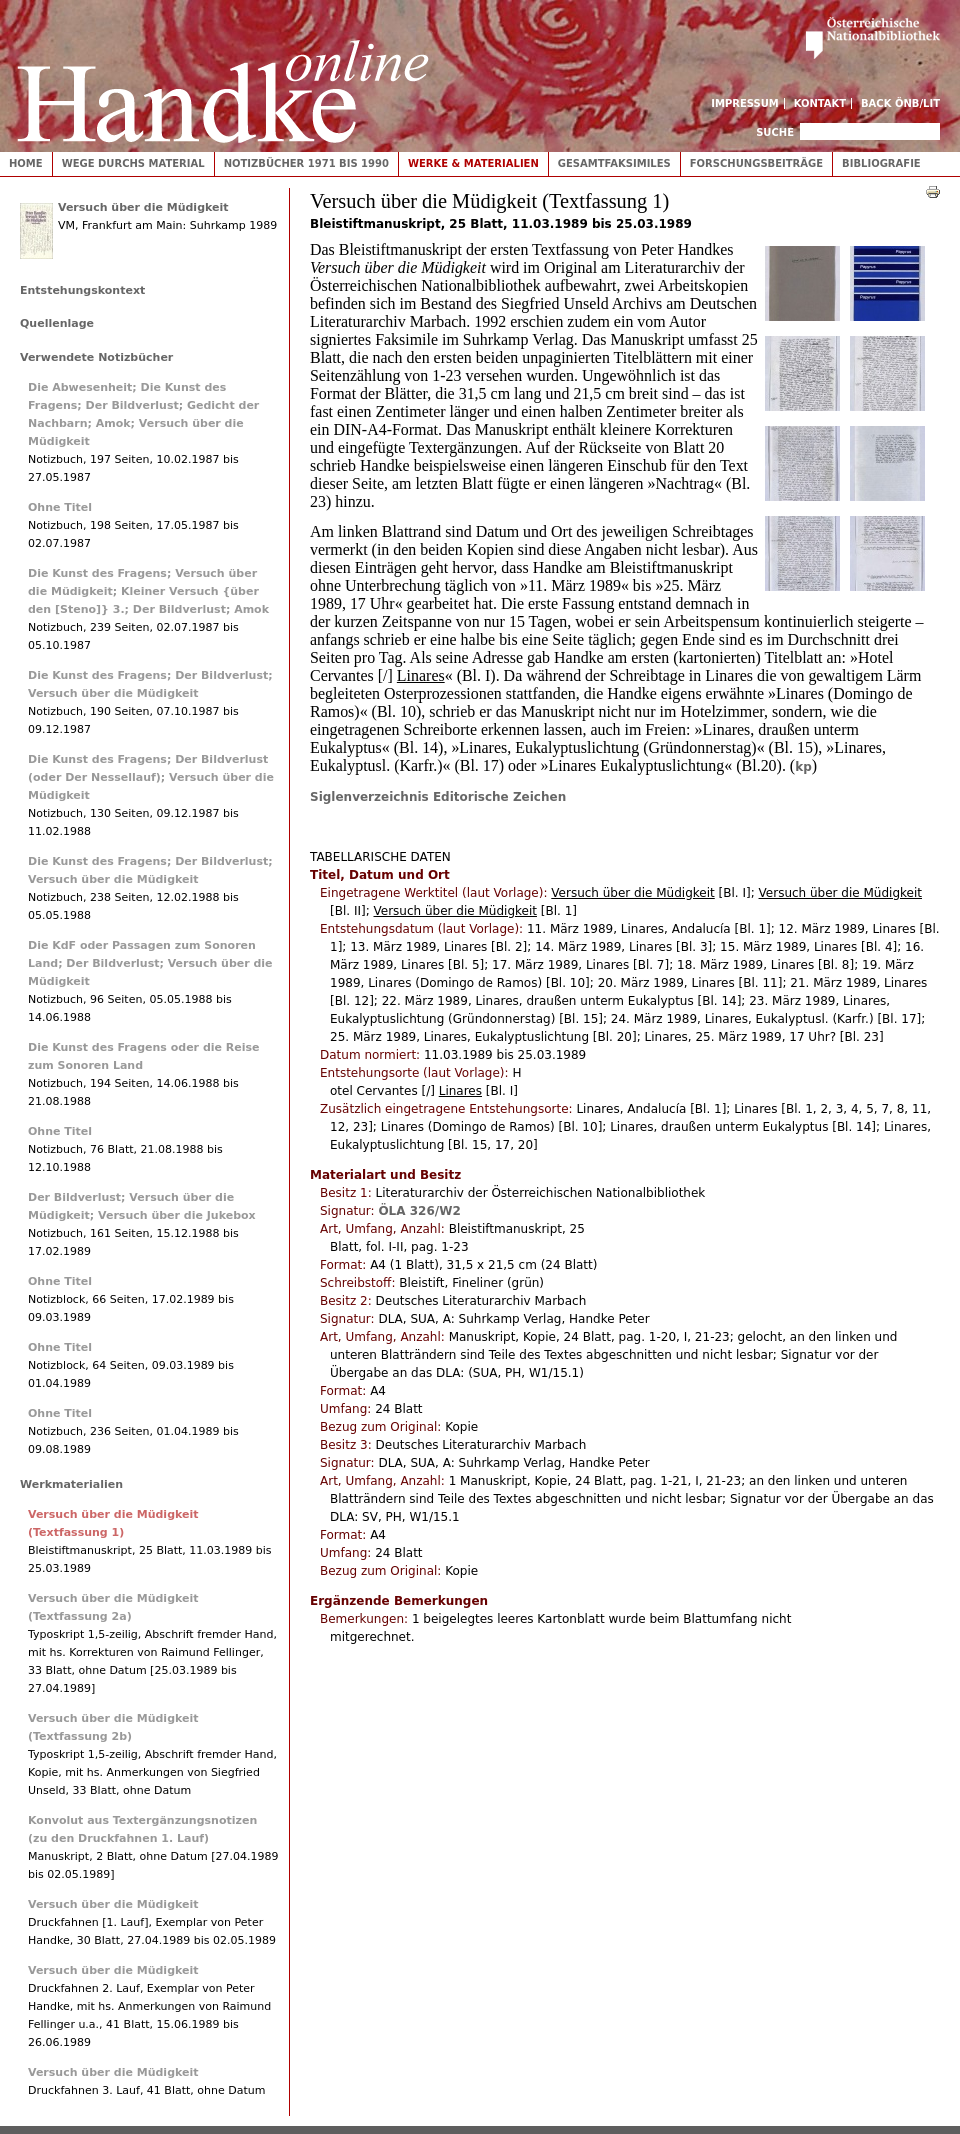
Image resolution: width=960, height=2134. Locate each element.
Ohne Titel (60, 507)
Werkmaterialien (71, 1484)
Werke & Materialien (473, 163)
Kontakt (820, 103)
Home (26, 163)
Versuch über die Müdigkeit (143, 207)
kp (803, 767)
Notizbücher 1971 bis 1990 (306, 163)
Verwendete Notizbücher (96, 357)
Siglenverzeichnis (371, 797)
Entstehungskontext (82, 290)
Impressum (745, 103)
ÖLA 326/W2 (419, 1211)
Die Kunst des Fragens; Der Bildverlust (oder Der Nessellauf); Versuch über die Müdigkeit (151, 777)
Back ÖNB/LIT (900, 103)
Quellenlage (57, 323)
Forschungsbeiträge (756, 163)
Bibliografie (881, 163)
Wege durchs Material (133, 163)
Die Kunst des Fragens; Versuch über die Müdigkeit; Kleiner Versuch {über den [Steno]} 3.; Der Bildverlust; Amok (148, 591)
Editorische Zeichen (499, 797)
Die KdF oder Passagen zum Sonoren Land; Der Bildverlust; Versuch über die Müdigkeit (150, 963)
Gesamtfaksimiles (614, 163)
